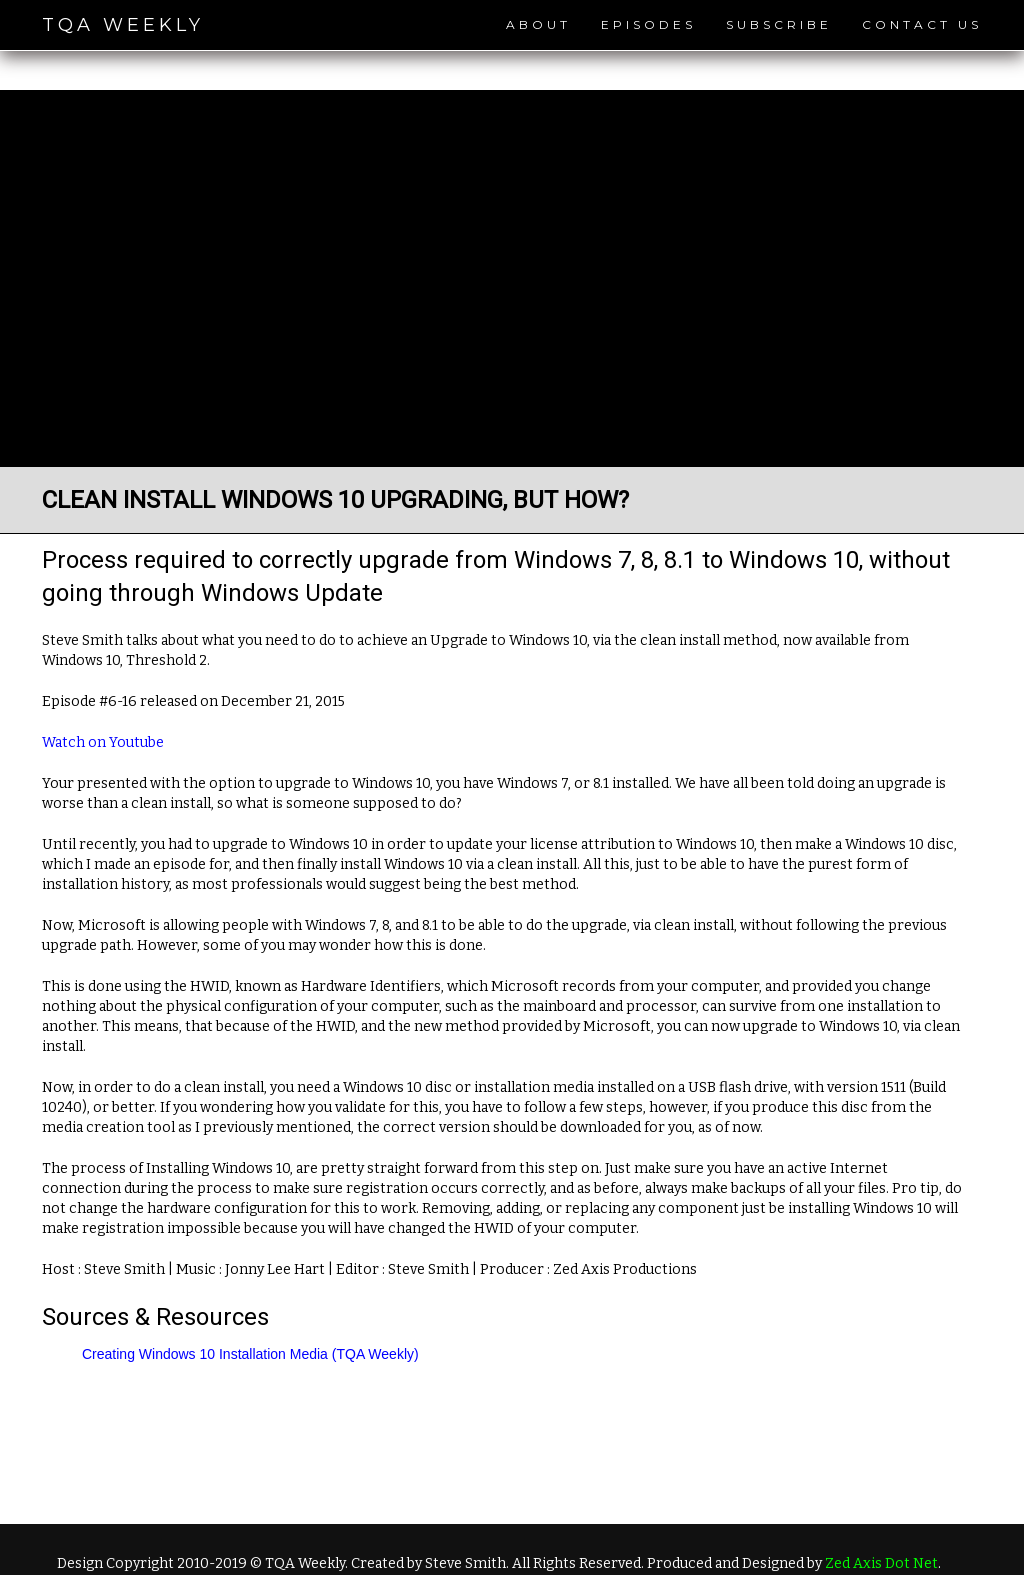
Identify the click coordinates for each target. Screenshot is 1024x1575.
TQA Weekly (123, 25)
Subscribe (779, 24)
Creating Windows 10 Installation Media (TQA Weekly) (250, 1354)
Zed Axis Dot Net (881, 1563)
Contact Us (922, 24)
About (538, 24)
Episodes (648, 24)
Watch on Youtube (103, 742)
